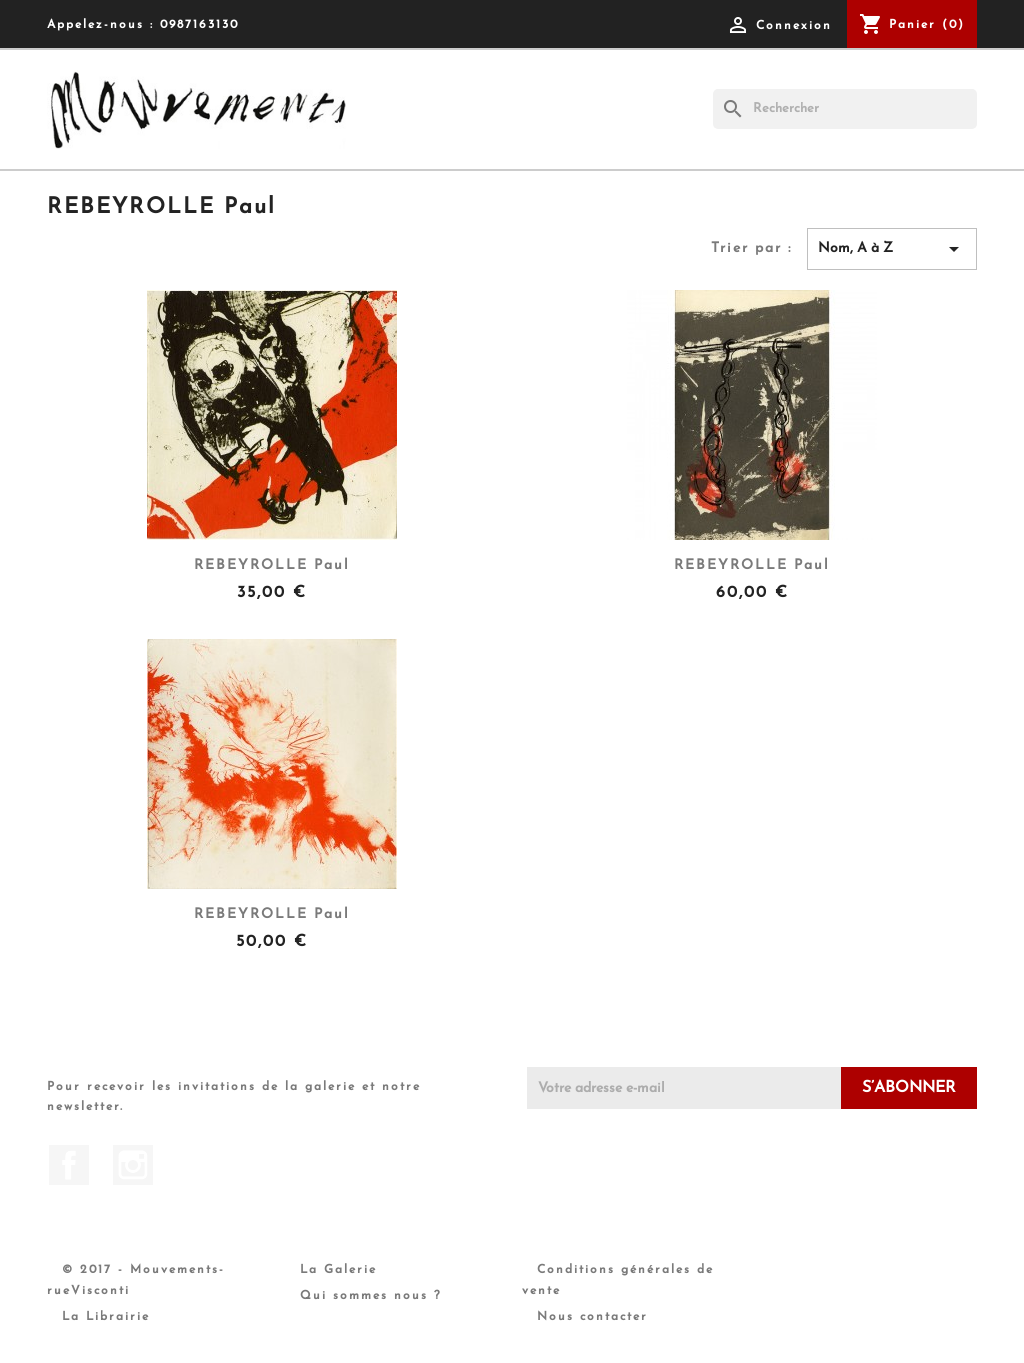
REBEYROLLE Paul (272, 565)
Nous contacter (592, 1317)
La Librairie (106, 1317)
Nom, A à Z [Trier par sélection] (892, 249)
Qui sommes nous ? (371, 1296)
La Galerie (338, 1270)
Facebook (69, 1165)
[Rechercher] (845, 109)
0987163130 (199, 25)
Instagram (133, 1165)
